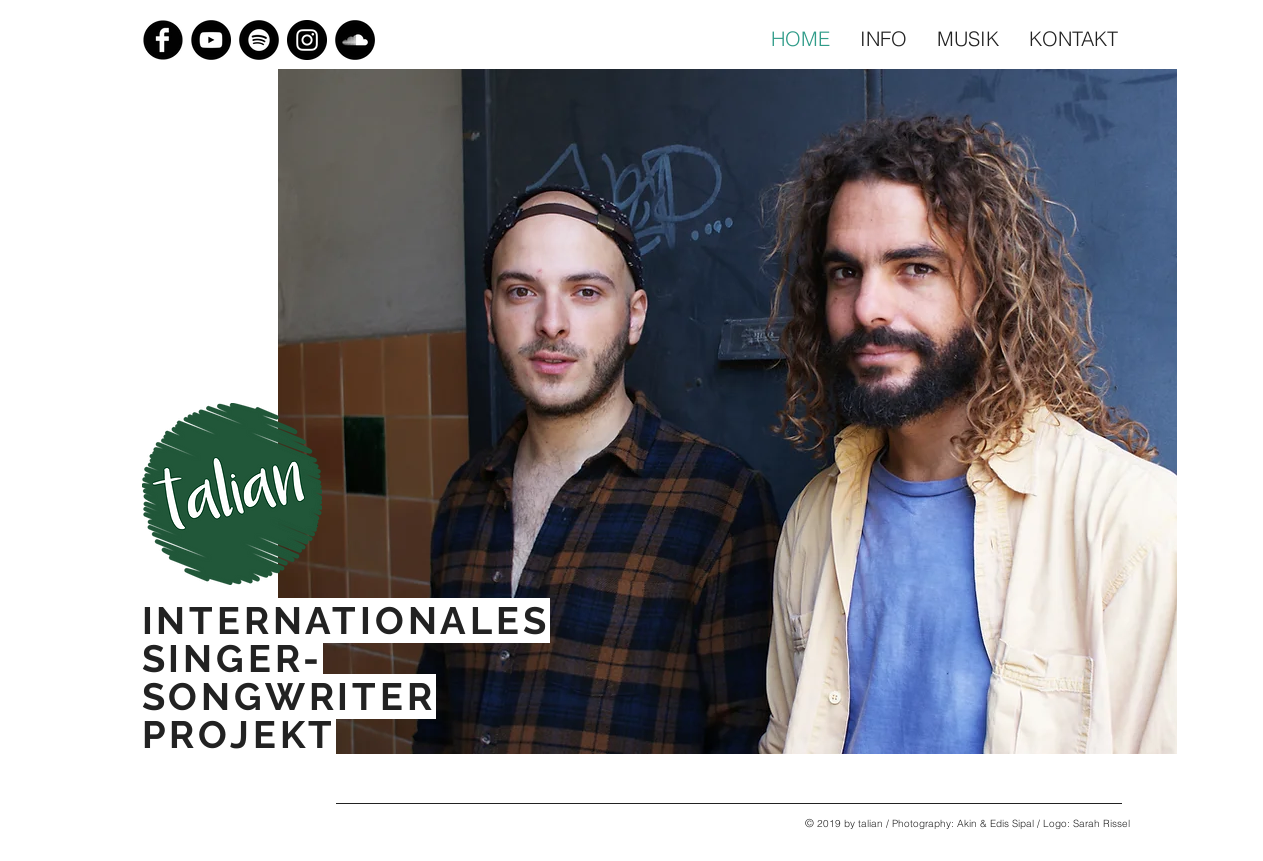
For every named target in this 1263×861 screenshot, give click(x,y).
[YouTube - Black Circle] (211, 40)
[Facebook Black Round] (163, 40)
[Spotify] (259, 40)
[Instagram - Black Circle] (307, 40)
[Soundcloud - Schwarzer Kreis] (355, 40)
